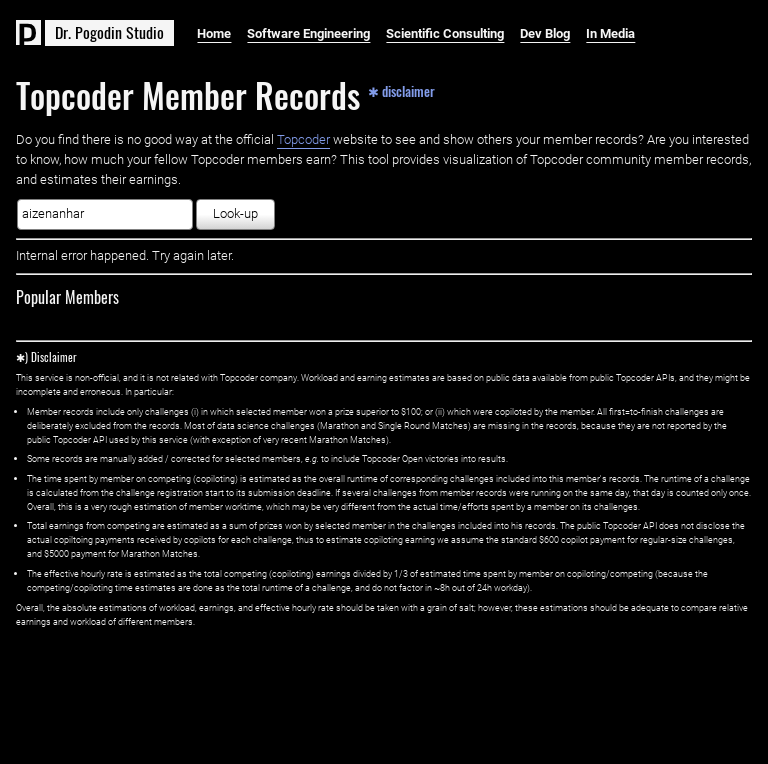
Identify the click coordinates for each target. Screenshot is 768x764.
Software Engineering (308, 33)
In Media (610, 33)
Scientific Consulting (445, 33)
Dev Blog (545, 33)
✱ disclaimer (401, 90)
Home (214, 33)
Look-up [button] (235, 213)
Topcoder (303, 139)
